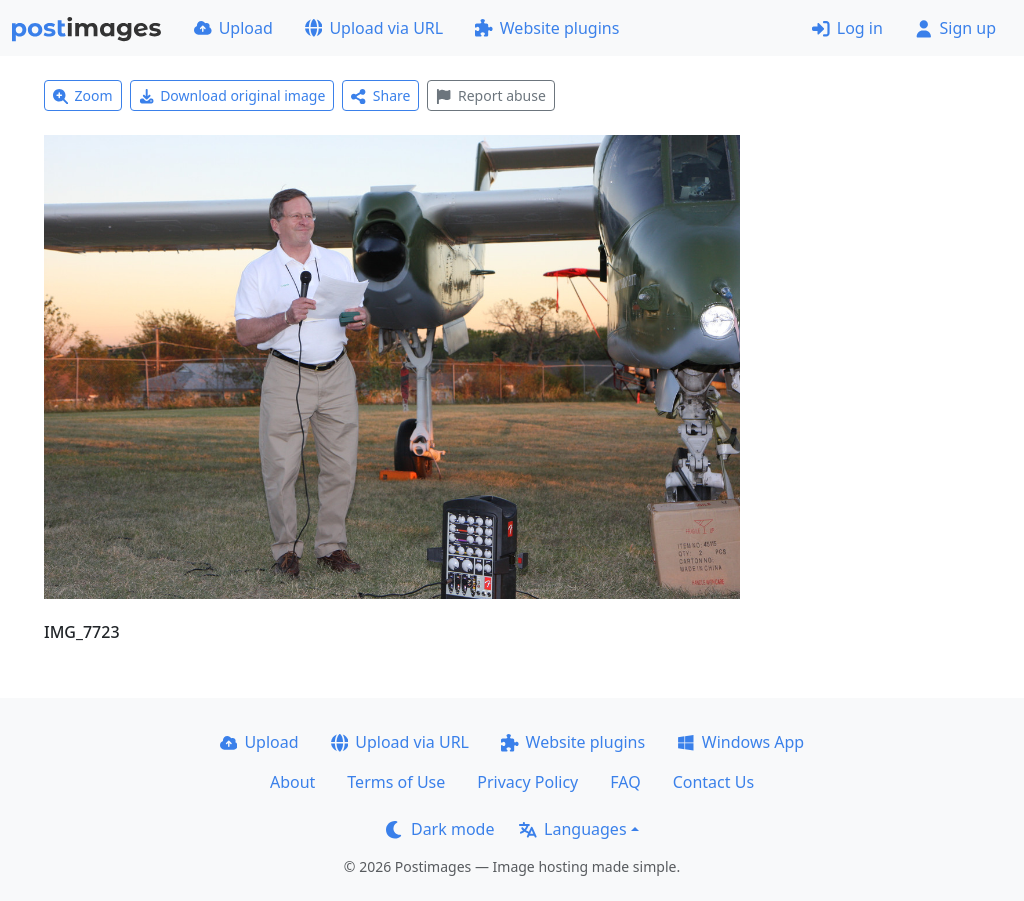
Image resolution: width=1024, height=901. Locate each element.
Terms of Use (396, 782)
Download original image (232, 95)
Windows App (740, 742)
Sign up (955, 28)
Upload (233, 28)
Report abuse (490, 95)
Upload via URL (374, 28)
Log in (847, 28)
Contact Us (713, 782)
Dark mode (440, 829)
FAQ (625, 782)
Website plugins (547, 28)
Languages (572, 829)
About (292, 782)
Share (380, 95)
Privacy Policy (527, 782)
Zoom (83, 95)
